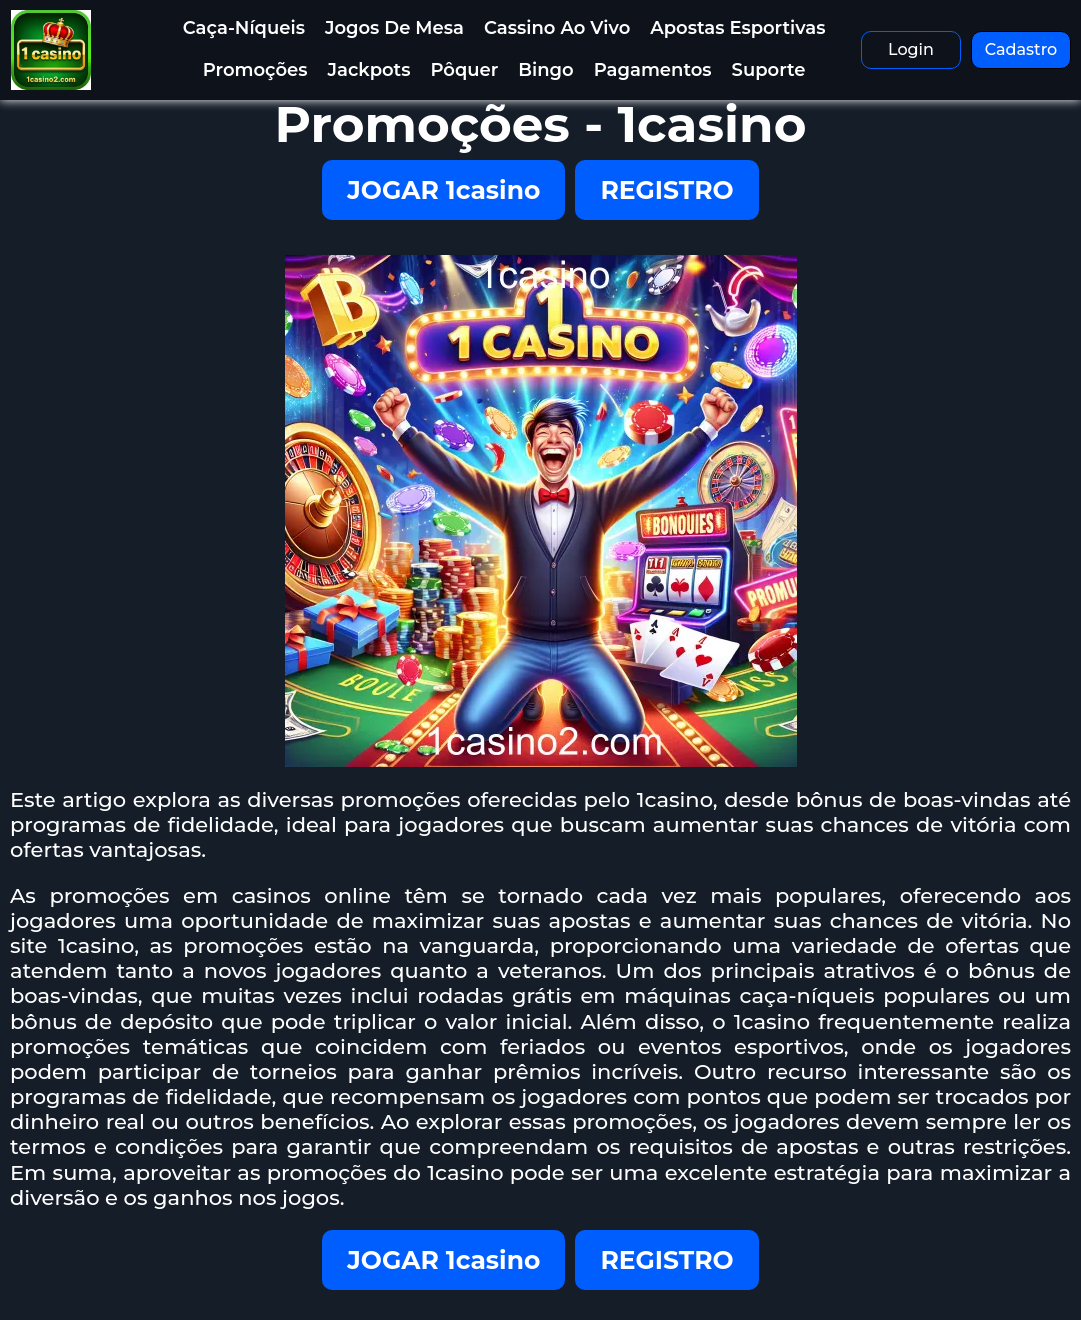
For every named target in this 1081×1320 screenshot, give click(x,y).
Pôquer (465, 70)
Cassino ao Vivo (557, 28)
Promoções (255, 70)
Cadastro (1021, 49)
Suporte (769, 70)
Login (911, 49)
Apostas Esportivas (737, 28)
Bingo (545, 70)
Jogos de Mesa (394, 28)
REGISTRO (666, 190)
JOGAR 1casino (443, 190)
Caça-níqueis (244, 28)
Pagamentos (653, 70)
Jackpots (369, 70)
